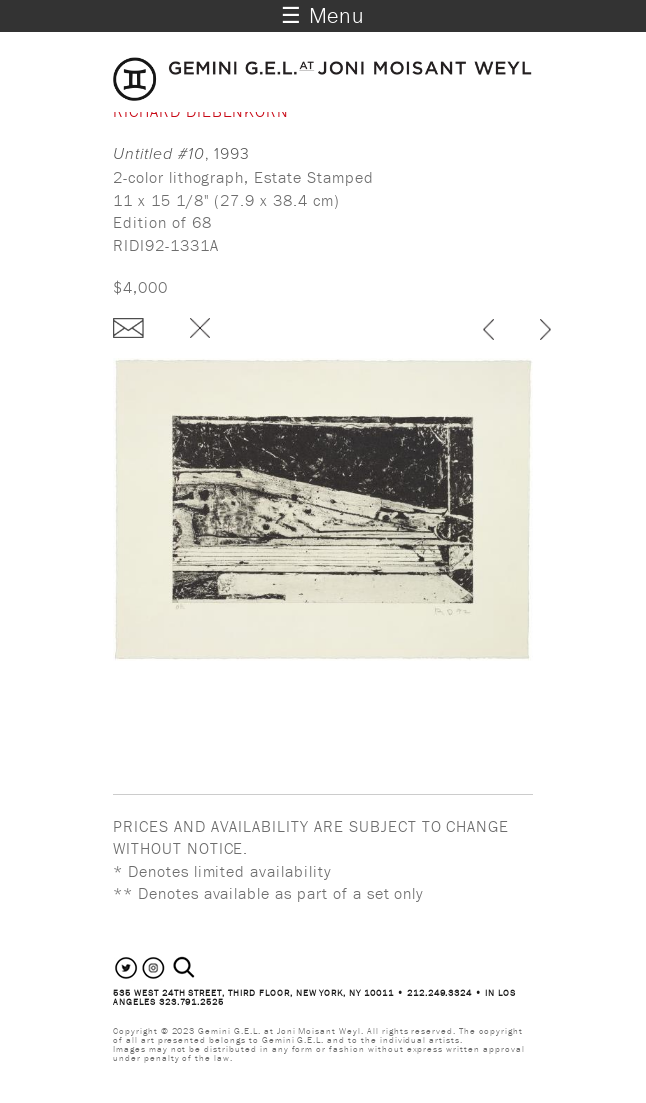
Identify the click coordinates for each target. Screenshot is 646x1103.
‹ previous (488, 331)
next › (545, 331)
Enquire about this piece (128, 328)
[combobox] (205, 967)
